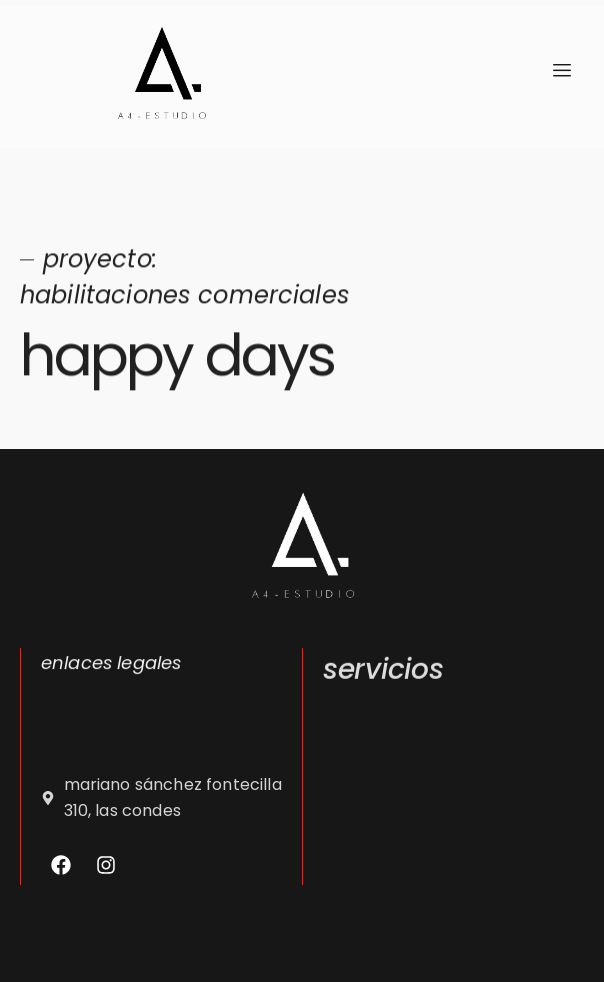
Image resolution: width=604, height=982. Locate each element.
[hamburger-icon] (561, 71)
